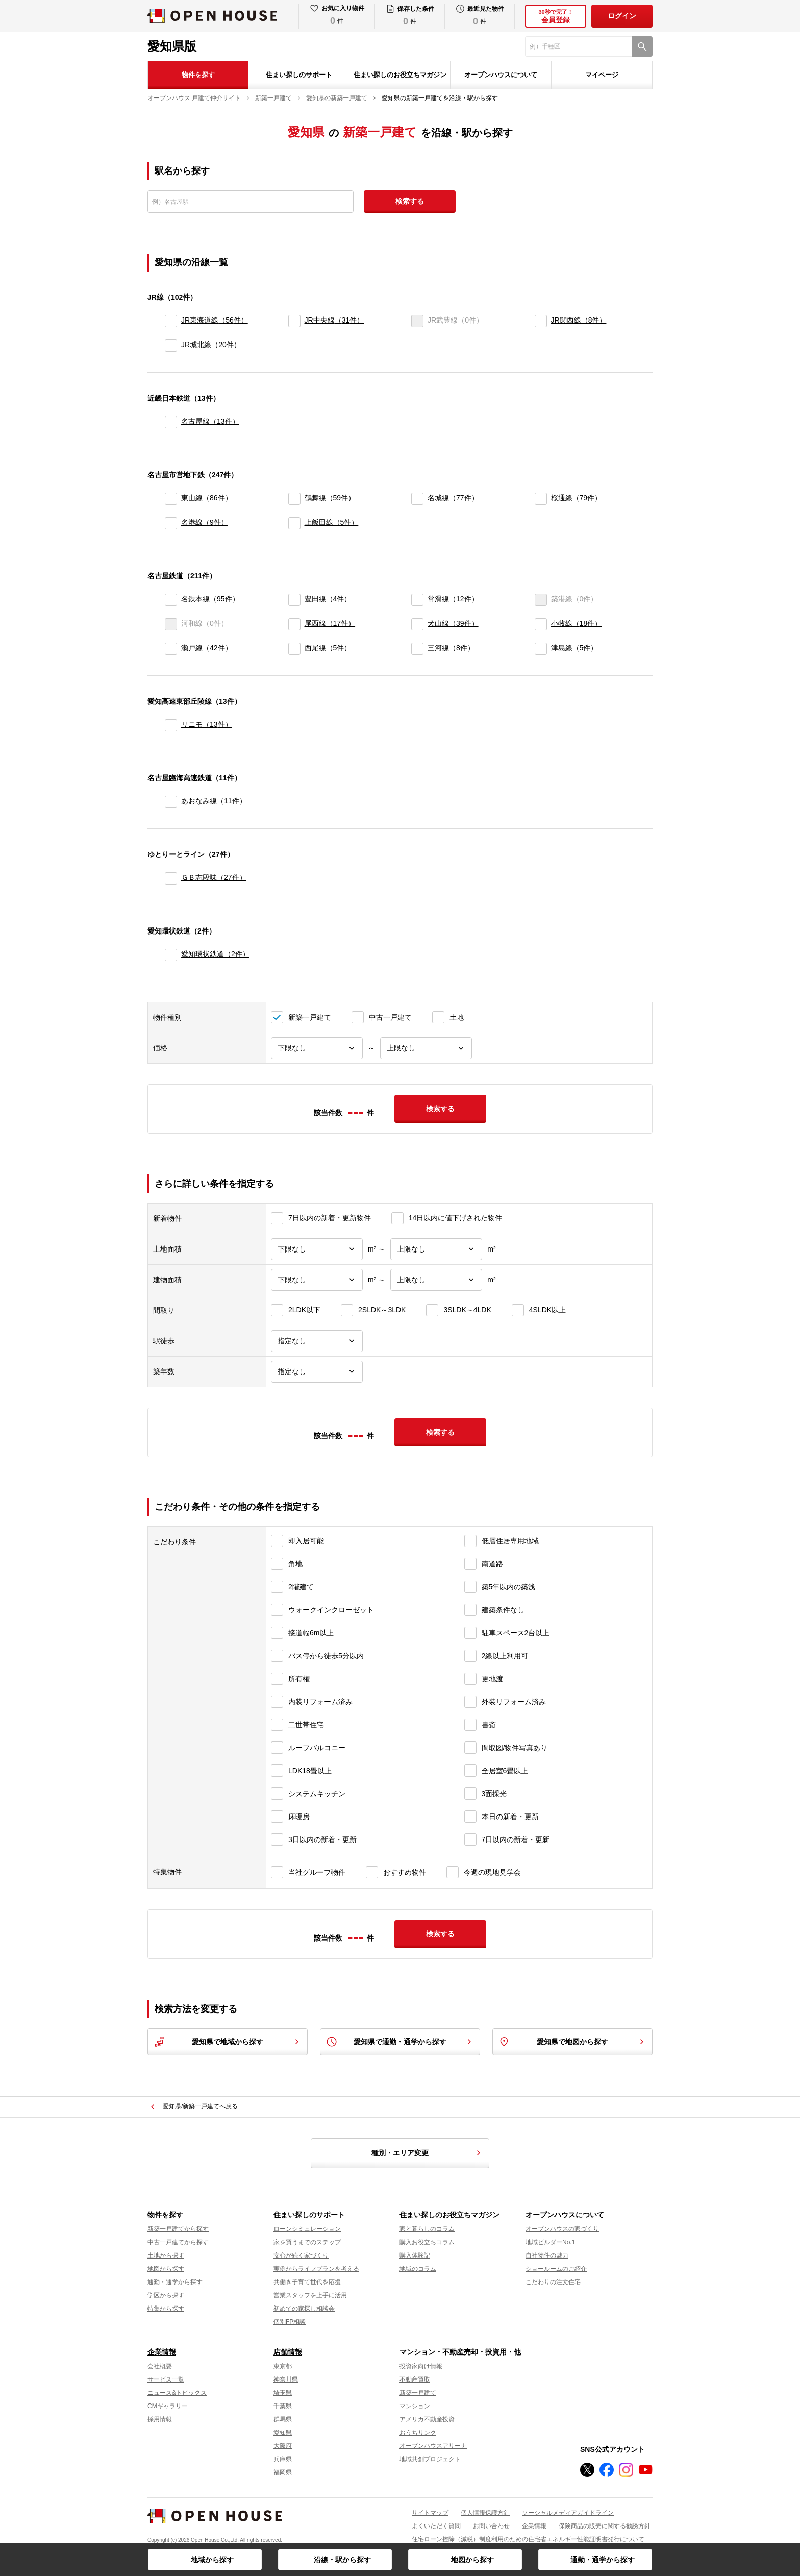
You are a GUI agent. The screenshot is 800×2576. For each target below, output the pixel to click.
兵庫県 (282, 2459)
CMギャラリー (167, 2406)
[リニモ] (171, 725)
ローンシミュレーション (307, 2228)
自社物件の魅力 (547, 2255)
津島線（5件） (574, 648)
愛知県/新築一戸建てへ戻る (200, 2106)
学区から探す (165, 2295)
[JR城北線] (171, 345)
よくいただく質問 (436, 2526)
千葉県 (282, 2406)
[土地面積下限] (317, 1249)
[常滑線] (417, 600)
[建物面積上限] (436, 1280)
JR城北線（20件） (211, 344)
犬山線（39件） (453, 623)
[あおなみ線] (171, 802)
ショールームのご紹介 (556, 2268)
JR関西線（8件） (579, 320)
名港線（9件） (204, 522)
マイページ (601, 75)
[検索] (642, 46)
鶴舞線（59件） (330, 498)
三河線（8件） (451, 648)
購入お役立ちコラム (427, 2242)
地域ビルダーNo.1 (550, 2242)
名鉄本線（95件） (210, 599)
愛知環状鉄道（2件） (215, 954)
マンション (414, 2406)
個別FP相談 (289, 2321)
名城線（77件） (453, 498)
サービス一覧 (165, 2379)
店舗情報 (287, 2352)
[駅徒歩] (317, 1341)
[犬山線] (417, 624)
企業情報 (161, 2352)
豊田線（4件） (328, 599)
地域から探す (212, 2560)
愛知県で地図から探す (572, 2042)
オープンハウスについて (500, 75)
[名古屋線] (171, 422)
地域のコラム (417, 2268)
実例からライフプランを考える (316, 2268)
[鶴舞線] (294, 499)
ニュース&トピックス (177, 2392)
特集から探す (165, 2308)
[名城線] (417, 499)
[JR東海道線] (171, 321)
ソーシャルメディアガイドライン (568, 2512)
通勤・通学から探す (602, 2560)
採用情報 (159, 2419)
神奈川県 (285, 2379)
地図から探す (472, 2560)
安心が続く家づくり (301, 2255)
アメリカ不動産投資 (427, 2419)
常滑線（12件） (453, 599)
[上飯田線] (294, 523)
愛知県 (282, 2432)
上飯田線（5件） (332, 522)
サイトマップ (430, 2512)
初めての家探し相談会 (304, 2308)
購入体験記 (414, 2255)
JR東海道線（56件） (214, 320)
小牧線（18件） (576, 623)
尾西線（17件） (330, 623)
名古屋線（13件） (210, 421)
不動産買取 (414, 2379)
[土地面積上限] (436, 1249)
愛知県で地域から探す (227, 2042)
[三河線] (417, 649)
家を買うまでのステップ (307, 2242)
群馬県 (282, 2419)
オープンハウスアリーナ (433, 2445)
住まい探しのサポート (299, 75)
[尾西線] (294, 624)
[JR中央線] (294, 321)
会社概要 (159, 2366)
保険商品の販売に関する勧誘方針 (605, 2526)
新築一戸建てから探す (178, 2228)
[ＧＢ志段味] (171, 878)
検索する (409, 201)
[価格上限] (426, 1048)
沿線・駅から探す (342, 2560)
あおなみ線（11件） (213, 801)
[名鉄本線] (171, 600)
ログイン (622, 16)
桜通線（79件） (576, 498)
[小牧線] (541, 624)
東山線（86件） (206, 498)
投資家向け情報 (420, 2366)
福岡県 (282, 2472)
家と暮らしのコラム (427, 2228)
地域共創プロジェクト (430, 2459)
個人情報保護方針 (485, 2512)
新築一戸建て (417, 2392)
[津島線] (541, 649)
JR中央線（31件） (334, 320)
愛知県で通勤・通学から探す (400, 2042)
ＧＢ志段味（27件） (213, 877)
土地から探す (165, 2255)
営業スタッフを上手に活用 (310, 2295)
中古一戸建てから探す (178, 2242)
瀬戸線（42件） (206, 648)
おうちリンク (417, 2432)
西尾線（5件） (328, 648)
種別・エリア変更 (427, 2153)
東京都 (282, 2366)
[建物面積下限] (317, 1280)
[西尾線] (294, 649)
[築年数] (317, 1372)
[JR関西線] (541, 321)
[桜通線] (541, 499)
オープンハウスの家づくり (562, 2228)
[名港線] (171, 523)
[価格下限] (317, 1048)
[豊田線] (294, 600)
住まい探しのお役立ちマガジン (400, 75)
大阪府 (282, 2445)
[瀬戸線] (171, 649)
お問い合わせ (491, 2526)
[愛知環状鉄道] (171, 955)
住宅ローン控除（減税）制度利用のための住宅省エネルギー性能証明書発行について (528, 2539)
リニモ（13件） (206, 724)
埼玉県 (282, 2392)
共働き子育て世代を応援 (307, 2282)
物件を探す (198, 75)
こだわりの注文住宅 (553, 2282)
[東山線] (171, 499)
